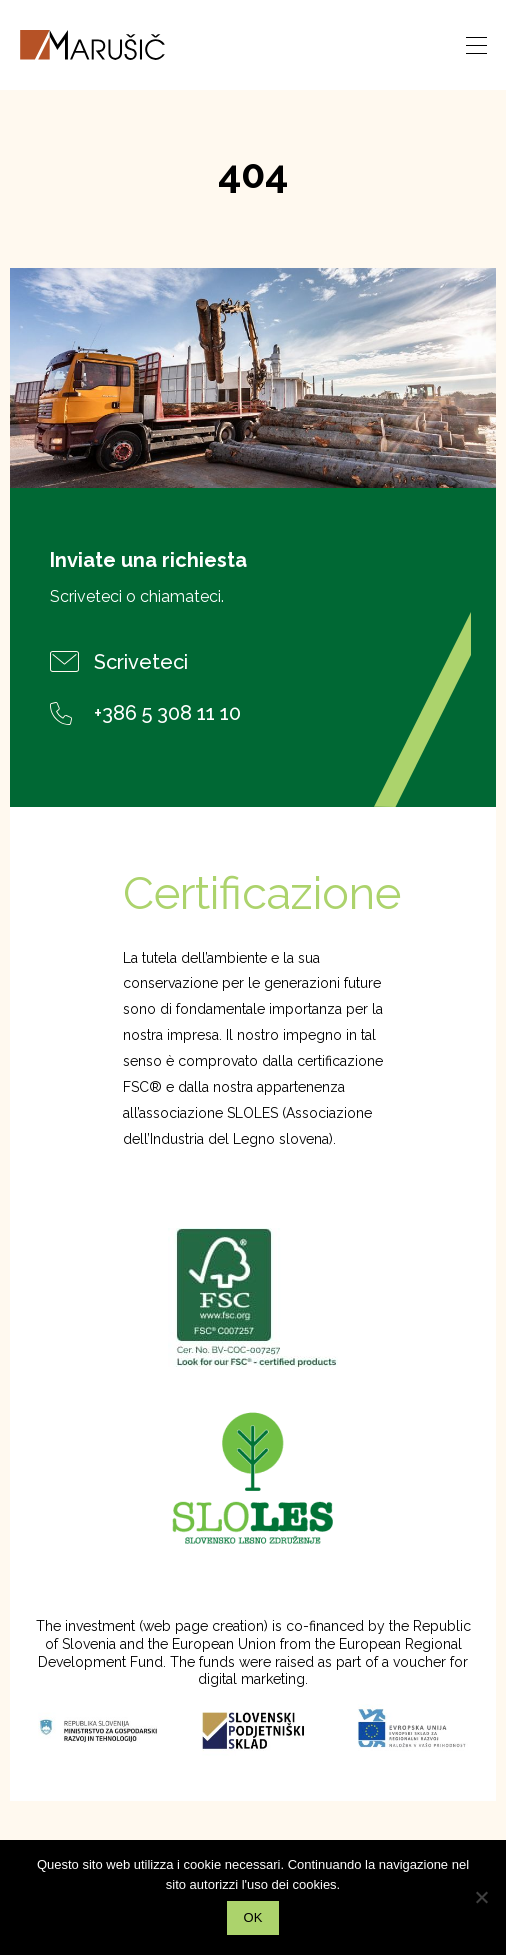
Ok (253, 1917)
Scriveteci (119, 661)
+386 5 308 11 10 (145, 713)
